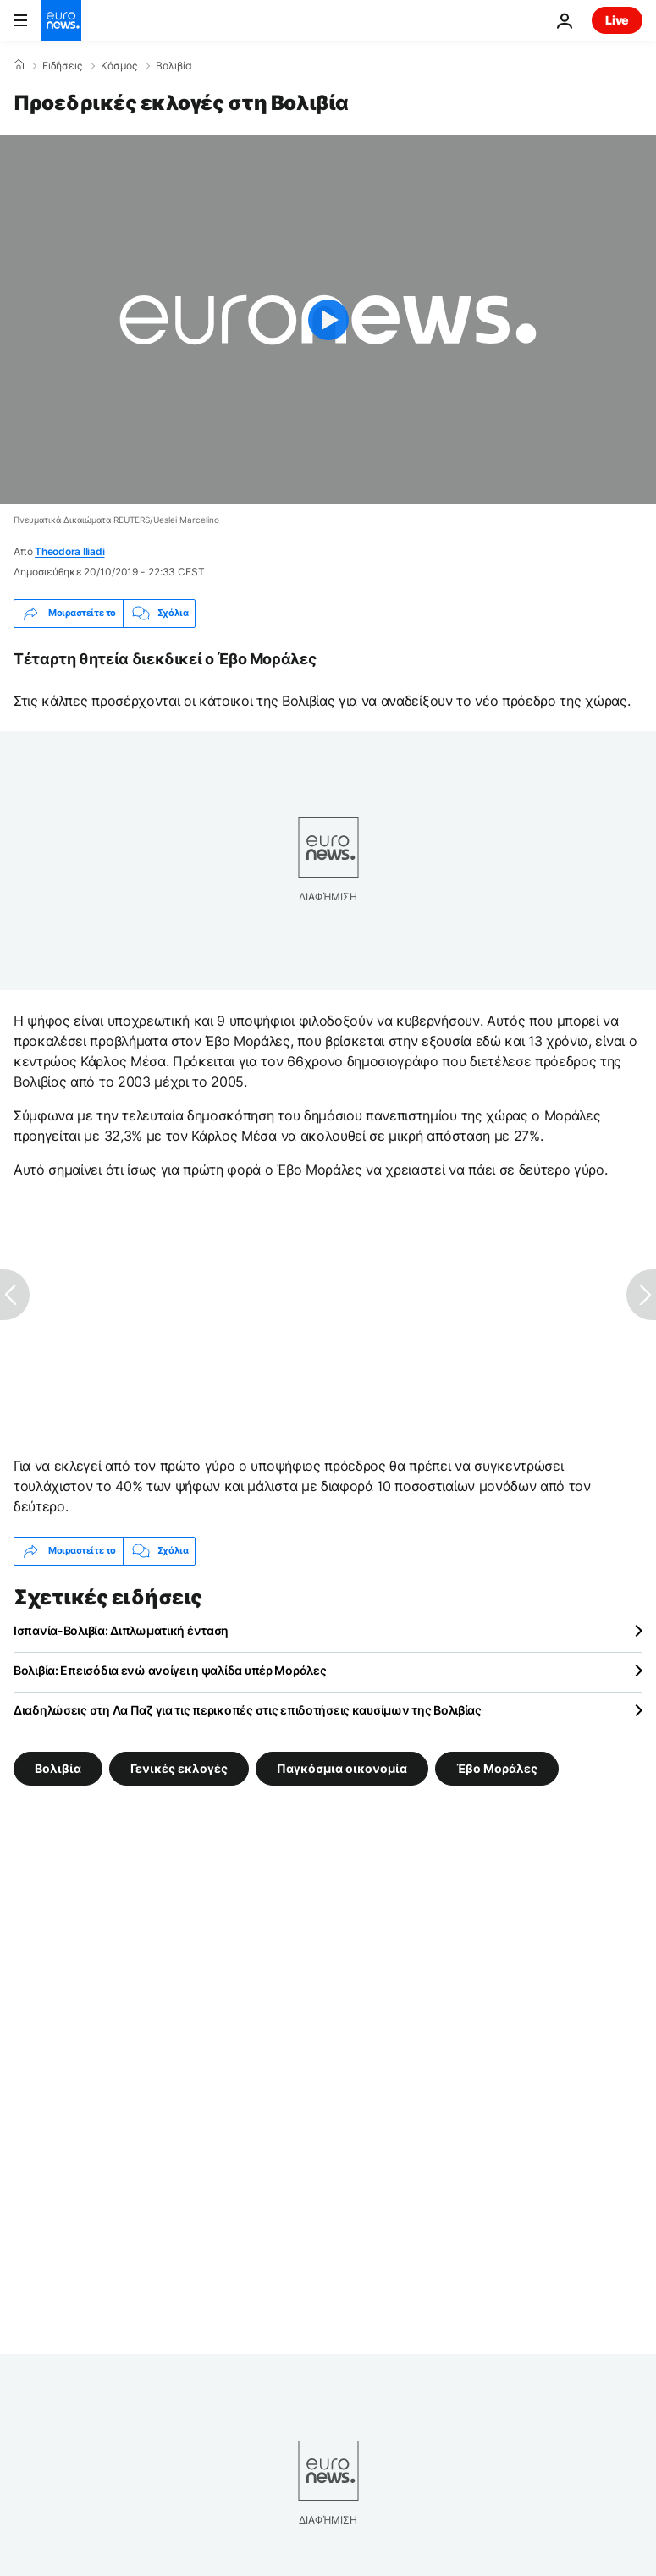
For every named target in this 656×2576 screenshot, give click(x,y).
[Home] (19, 65)
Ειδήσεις (62, 66)
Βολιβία (174, 66)
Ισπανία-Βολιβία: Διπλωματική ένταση (121, 1630)
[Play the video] (328, 319)
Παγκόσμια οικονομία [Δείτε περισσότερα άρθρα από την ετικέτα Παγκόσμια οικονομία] (342, 1768)
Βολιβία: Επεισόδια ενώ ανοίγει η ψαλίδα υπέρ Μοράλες (170, 1670)
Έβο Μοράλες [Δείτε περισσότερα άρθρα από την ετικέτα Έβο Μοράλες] (496, 1768)
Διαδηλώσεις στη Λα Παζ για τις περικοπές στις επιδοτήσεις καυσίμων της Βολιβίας (248, 1710)
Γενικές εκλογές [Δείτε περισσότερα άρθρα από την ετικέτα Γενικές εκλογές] (179, 1768)
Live (617, 20)
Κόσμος (119, 66)
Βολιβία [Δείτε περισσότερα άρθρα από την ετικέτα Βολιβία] (58, 1768)
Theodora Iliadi (69, 551)
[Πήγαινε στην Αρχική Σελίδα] (61, 20)
